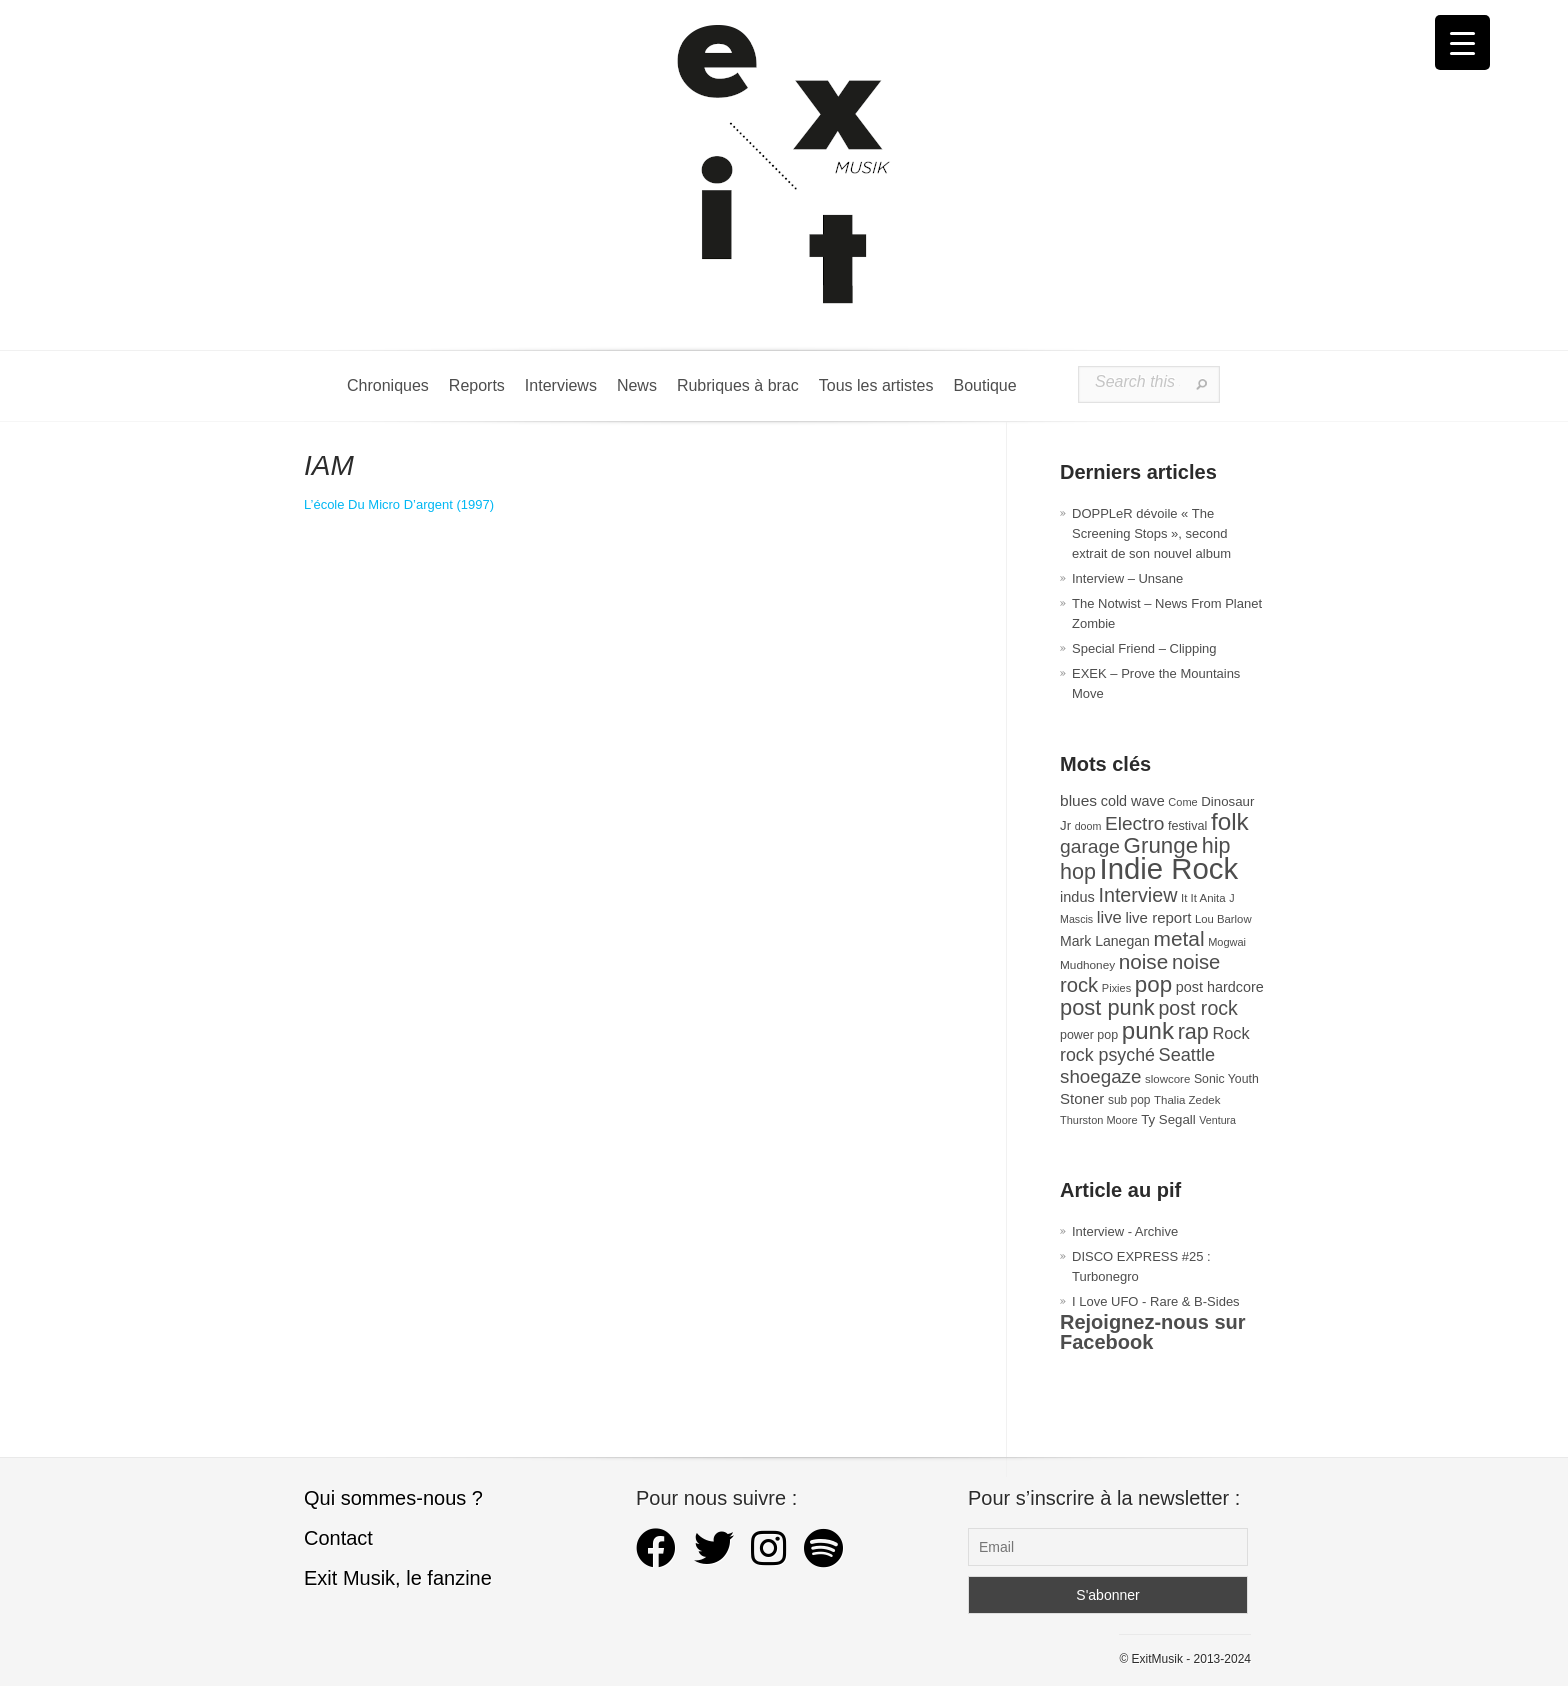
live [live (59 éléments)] (1109, 917)
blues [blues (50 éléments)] (1078, 800)
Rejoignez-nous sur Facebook (1153, 1332)
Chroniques (388, 385)
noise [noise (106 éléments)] (1144, 961)
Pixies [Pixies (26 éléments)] (1116, 988)
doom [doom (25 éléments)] (1088, 826)
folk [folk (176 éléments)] (1230, 821)
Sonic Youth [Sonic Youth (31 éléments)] (1226, 1079)
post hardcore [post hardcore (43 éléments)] (1220, 987)
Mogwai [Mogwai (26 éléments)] (1227, 942)
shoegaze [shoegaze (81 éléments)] (1100, 1076)
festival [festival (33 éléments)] (1187, 826)
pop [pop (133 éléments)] (1153, 984)
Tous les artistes (876, 385)
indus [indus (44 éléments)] (1077, 897)
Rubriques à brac (738, 385)
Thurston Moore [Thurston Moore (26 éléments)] (1099, 1120)
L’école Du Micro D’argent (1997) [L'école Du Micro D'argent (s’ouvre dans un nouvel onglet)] (399, 504)
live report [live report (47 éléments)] (1158, 917)
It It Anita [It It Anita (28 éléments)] (1203, 898)
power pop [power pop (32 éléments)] (1089, 1035)
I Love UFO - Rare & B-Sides (1156, 1301)
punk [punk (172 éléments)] (1148, 1030)
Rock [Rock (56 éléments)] (1230, 1033)
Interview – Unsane (1127, 578)
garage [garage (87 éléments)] (1090, 846)
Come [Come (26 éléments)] (1182, 802)
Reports (477, 385)
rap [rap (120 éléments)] (1193, 1032)
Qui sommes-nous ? (393, 1498)
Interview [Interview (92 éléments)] (1137, 895)
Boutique (984, 385)
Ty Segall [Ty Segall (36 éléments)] (1168, 1119)
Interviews (561, 385)
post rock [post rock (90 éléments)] (1197, 1008)
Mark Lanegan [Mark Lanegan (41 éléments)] (1105, 941)
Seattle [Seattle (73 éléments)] (1187, 1055)
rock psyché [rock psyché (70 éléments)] (1107, 1055)
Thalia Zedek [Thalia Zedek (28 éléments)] (1187, 1100)
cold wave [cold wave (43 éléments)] (1133, 801)
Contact (338, 1538)
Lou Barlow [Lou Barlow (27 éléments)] (1223, 919)
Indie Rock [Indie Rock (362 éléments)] (1169, 868)
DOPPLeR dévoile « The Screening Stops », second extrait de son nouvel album (1151, 533)
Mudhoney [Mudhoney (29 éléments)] (1087, 965)
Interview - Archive (1125, 1231)
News (637, 385)
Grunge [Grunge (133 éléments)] (1161, 845)
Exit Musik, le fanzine (398, 1578)
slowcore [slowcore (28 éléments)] (1167, 1079)
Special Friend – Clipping (1144, 648)
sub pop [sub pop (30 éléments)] (1129, 1100)
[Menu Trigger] (1462, 42)
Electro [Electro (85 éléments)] (1134, 823)
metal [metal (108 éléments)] (1179, 938)
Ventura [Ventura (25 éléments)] (1217, 1120)
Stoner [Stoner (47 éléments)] (1082, 1098)
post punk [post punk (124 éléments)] (1107, 1007)
